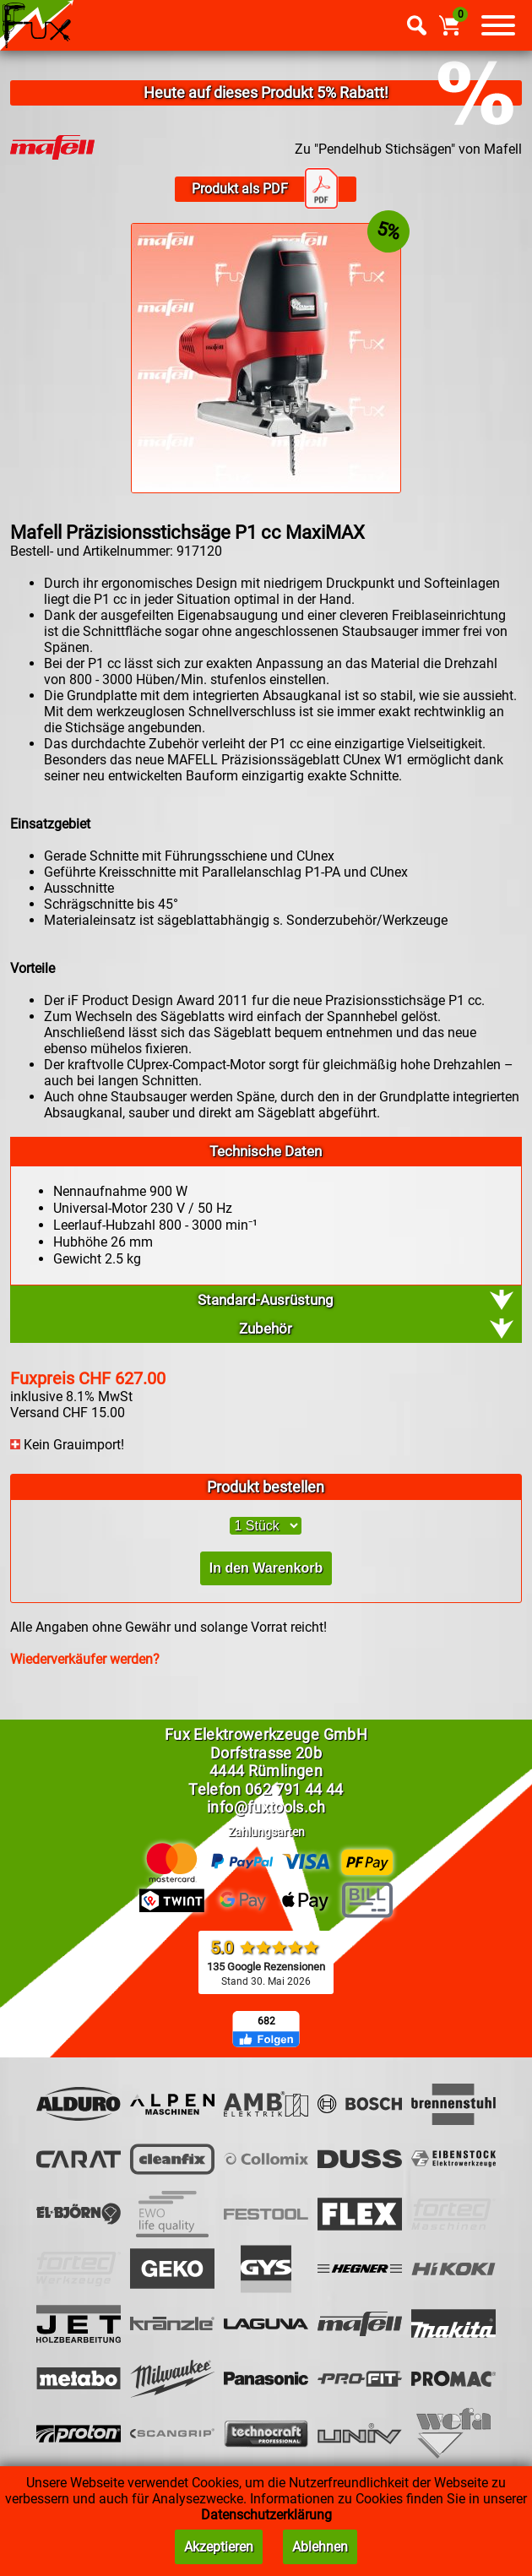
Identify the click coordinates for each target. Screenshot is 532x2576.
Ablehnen (320, 2547)
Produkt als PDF (265, 189)
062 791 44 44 (294, 1789)
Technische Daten (265, 1151)
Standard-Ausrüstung (266, 1299)
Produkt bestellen (265, 1487)
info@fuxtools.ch (266, 1807)
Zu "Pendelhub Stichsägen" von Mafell (408, 149)
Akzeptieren (218, 2547)
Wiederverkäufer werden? (85, 1659)
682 (266, 2021)
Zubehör (265, 1328)
